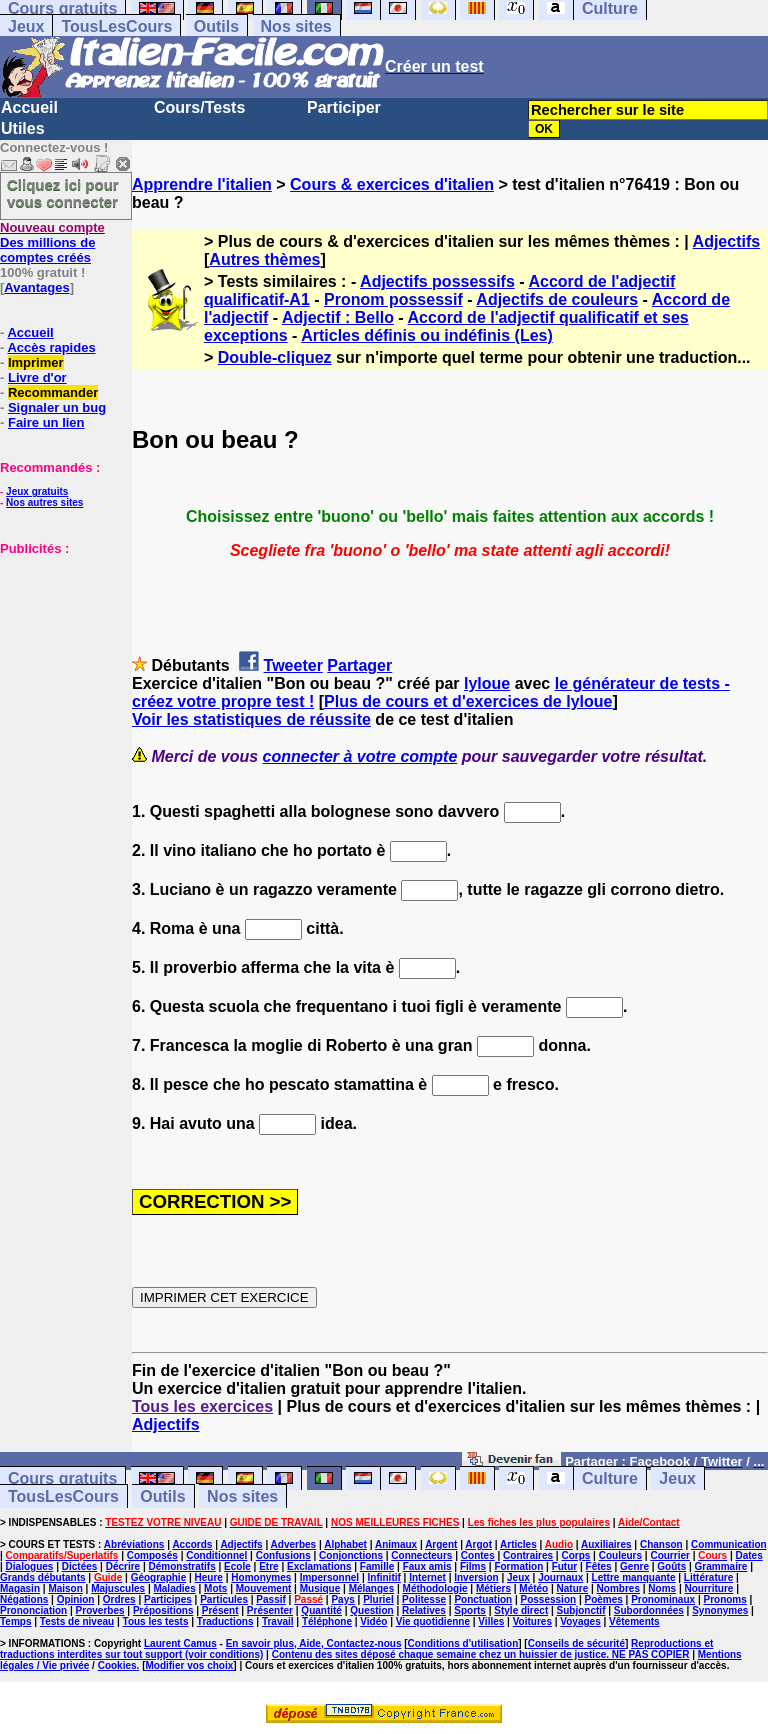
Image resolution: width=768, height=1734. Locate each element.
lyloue (487, 683)
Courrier (669, 1555)
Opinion (76, 1599)
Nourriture (708, 1588)
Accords (192, 1544)
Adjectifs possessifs (437, 281)
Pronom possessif (393, 299)
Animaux (396, 1544)
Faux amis (427, 1566)
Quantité (321, 1610)
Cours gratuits (62, 1478)
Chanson (661, 1544)
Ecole (237, 1566)
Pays (342, 1599)
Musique (320, 1588)
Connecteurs (421, 1555)
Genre (634, 1566)
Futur (565, 1566)
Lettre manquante (634, 1577)
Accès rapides (51, 347)
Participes (168, 1599)
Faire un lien (46, 422)
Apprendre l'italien (202, 184)
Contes (478, 1555)
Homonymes (261, 1577)
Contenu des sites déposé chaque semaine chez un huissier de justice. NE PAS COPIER (481, 1654)
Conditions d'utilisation (463, 1643)
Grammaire (721, 1566)
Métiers (493, 1588)
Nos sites (296, 26)
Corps (575, 1555)
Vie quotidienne (433, 1621)
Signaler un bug (57, 407)
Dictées (80, 1566)
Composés (152, 1555)
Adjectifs (727, 241)
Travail (278, 1621)
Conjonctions (351, 1555)
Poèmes (603, 1599)
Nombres (618, 1588)
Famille (377, 1566)
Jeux (26, 26)
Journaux (560, 1577)
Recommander (53, 392)
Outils (216, 26)
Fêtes (599, 1566)
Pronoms (724, 1599)
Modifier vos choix (189, 1665)
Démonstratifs (182, 1566)
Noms (662, 1588)
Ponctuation (483, 1599)
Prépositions (163, 1610)
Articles (518, 1544)
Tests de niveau (77, 1621)
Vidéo (373, 1621)
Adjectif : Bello (338, 317)
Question (371, 1610)
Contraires (528, 1555)
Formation (518, 1566)
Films (473, 1566)
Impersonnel (329, 1577)
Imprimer (36, 362)
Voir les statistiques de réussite (251, 719)
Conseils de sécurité (576, 1643)
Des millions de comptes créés (52, 242)
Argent (441, 1544)
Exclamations (319, 1566)
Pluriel (378, 1599)
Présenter (270, 1610)
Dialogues (30, 1566)
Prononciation (33, 1610)
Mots (215, 1588)
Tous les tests (156, 1621)
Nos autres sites (44, 502)
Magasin (20, 1588)
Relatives (424, 1610)
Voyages (580, 1621)
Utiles (23, 128)
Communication (729, 1544)
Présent (220, 1610)
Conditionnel (216, 1555)
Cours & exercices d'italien (392, 184)
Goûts (671, 1566)
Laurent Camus (180, 1643)
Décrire (123, 1566)
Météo (533, 1588)
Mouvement (264, 1588)
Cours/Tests (199, 107)
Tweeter (293, 665)
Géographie (159, 1577)
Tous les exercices (202, 1406)
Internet (427, 1577)
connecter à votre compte (360, 756)
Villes (491, 1621)
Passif (270, 1599)
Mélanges (372, 1588)
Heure (209, 1577)
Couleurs (620, 1555)
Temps (16, 1621)
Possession (549, 1599)
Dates (748, 1555)
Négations (24, 1599)
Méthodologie (435, 1588)
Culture (610, 1478)
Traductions (225, 1621)
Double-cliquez (275, 357)
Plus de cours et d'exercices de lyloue (468, 701)
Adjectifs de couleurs (557, 299)
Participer (344, 107)
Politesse (424, 1599)
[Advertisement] (60, 656)
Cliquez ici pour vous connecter (63, 193)
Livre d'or (37, 377)
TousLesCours (116, 26)
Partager (359, 665)
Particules (224, 1599)
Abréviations (134, 1544)
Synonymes (720, 1610)
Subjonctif (581, 1610)
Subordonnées (649, 1610)
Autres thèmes (264, 259)
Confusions (283, 1555)
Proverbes (100, 1610)
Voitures (532, 1621)
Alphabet (345, 1544)
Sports (470, 1610)
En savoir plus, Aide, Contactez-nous (314, 1643)
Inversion (476, 1577)
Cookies (117, 1665)
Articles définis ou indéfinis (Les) (427, 335)
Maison (65, 1588)
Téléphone (327, 1621)
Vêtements (634, 1621)
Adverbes (294, 1544)
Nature (573, 1588)
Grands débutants (43, 1577)
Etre (268, 1566)
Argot (478, 1544)
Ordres (119, 1599)
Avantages (36, 287)
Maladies (174, 1588)
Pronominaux (663, 1599)
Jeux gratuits (37, 491)
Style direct (521, 1610)
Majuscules (118, 1588)
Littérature (708, 1577)
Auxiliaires (606, 1544)
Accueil (29, 107)
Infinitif (384, 1577)
